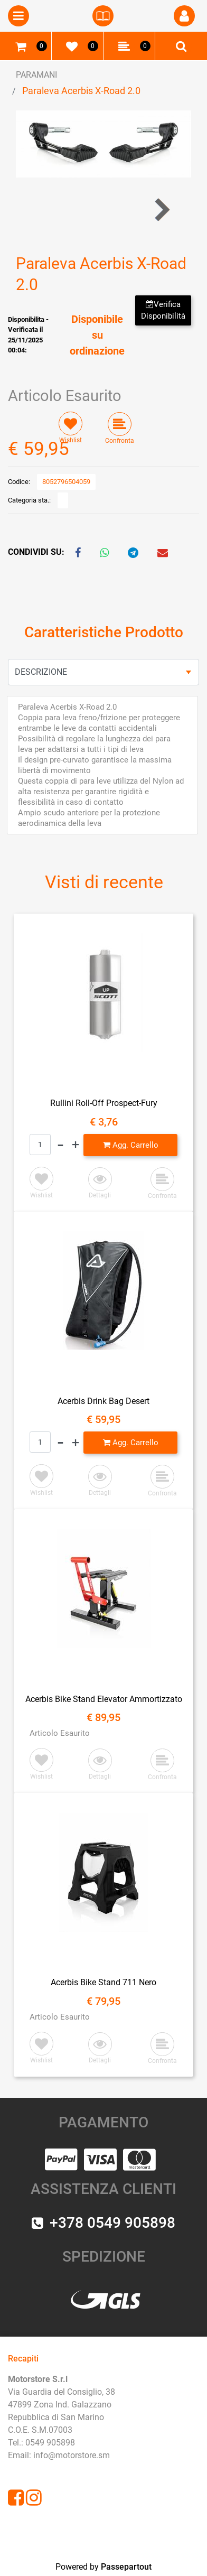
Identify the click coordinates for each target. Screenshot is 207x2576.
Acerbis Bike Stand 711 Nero (103, 1982)
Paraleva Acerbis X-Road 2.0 (81, 90)
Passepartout (126, 2567)
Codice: (19, 482)
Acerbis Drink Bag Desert (103, 1401)
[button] (184, 15)
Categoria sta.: (29, 500)
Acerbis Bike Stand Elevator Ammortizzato (103, 1699)
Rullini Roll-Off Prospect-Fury (103, 1103)
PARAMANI (36, 75)
